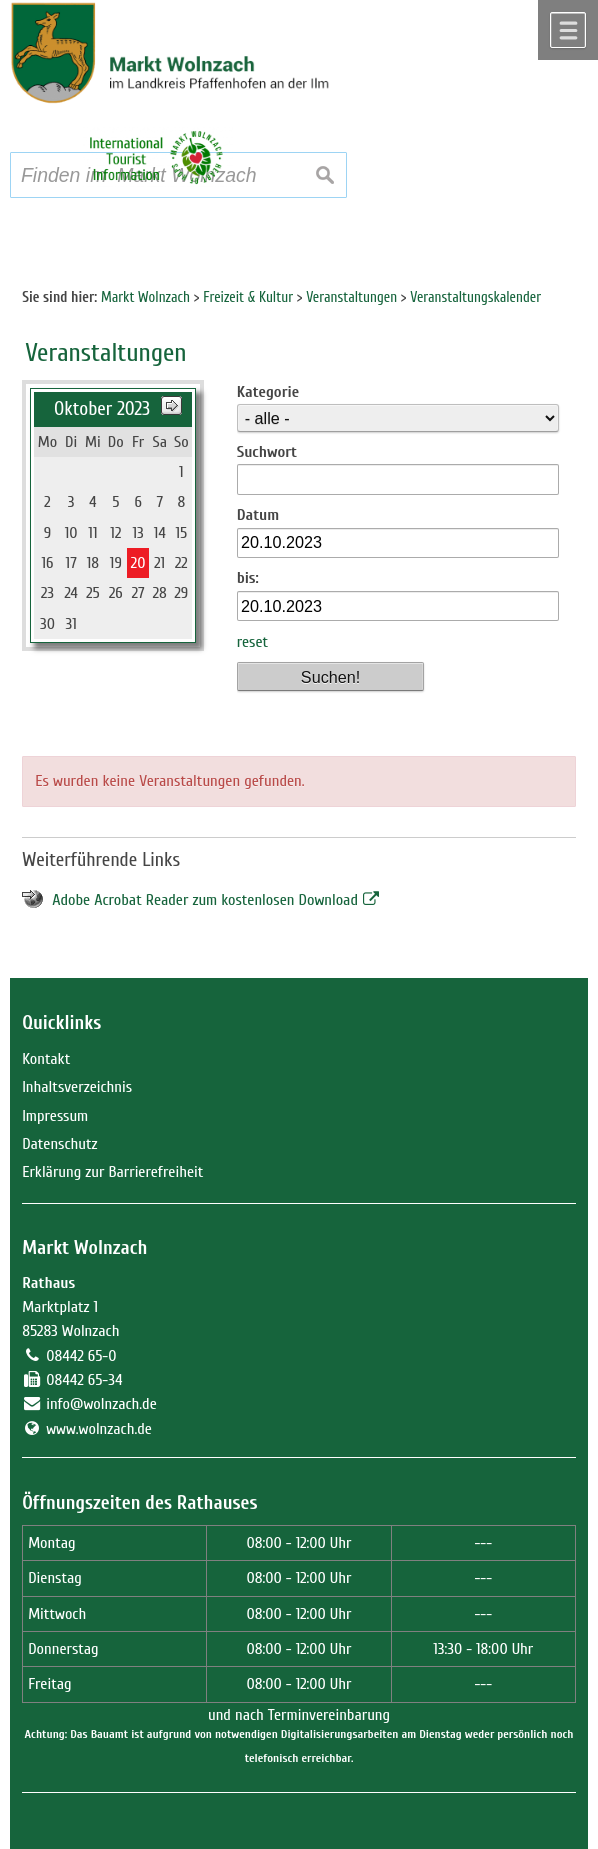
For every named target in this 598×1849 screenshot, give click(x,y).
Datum (258, 515)
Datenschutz (59, 1144)
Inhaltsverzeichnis (77, 1087)
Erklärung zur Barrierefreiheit (112, 1172)
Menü (568, 30)
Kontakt (46, 1059)
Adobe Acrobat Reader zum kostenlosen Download (205, 900)
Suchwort (267, 452)
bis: (248, 578)
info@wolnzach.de (101, 1404)
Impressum (55, 1116)
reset (253, 642)
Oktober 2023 (102, 409)
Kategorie (268, 392)
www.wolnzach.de (99, 1429)
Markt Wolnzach (84, 1248)
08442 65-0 (81, 1356)
